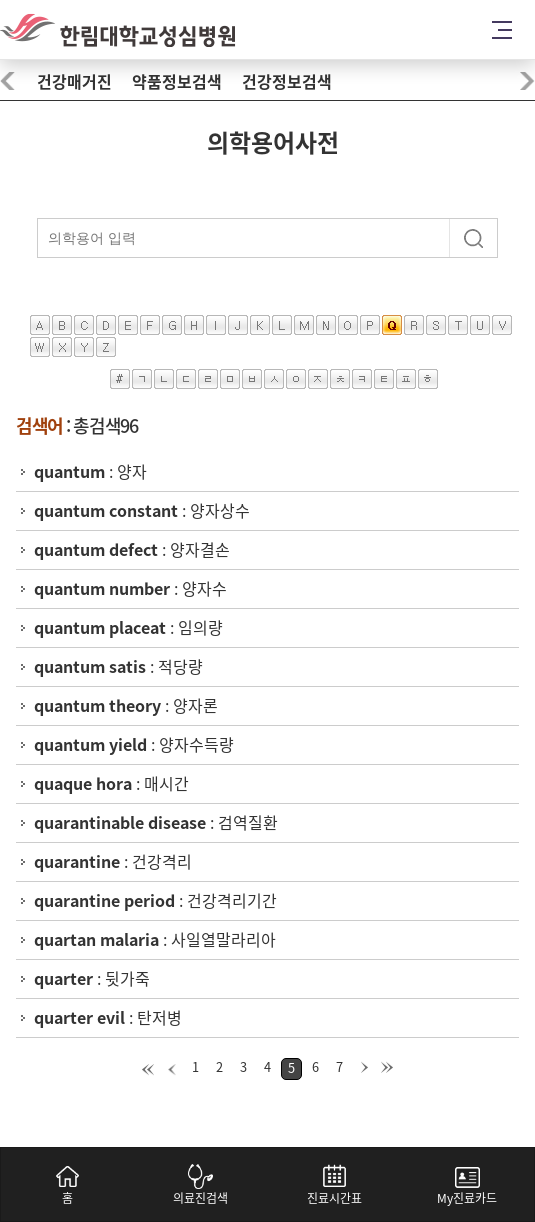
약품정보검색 (177, 82)
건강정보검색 (287, 82)
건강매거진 (74, 82)
